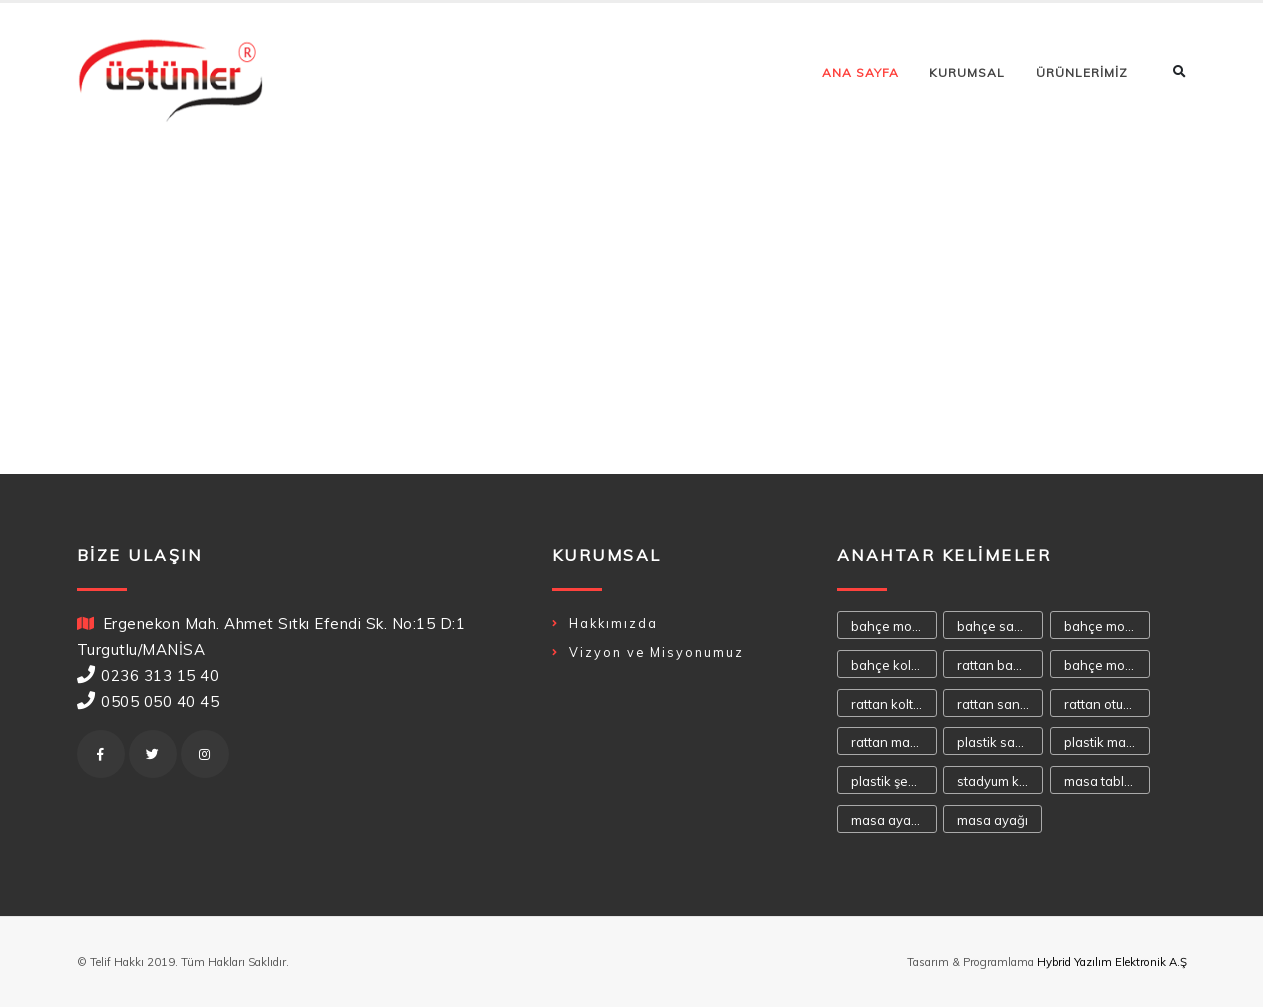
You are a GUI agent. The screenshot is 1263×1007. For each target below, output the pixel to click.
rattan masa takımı (894, 742)
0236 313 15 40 (160, 675)
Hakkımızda (613, 623)
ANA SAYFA (860, 72)
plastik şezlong (894, 781)
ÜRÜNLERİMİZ (1082, 72)
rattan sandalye (1000, 704)
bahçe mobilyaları (1107, 626)
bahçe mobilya (1107, 665)
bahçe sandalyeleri (1000, 626)
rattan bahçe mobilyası (1000, 665)
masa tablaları (1107, 781)
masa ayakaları (894, 820)
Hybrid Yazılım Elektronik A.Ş (1112, 962)
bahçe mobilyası (894, 626)
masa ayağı (992, 820)
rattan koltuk (889, 704)
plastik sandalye (1000, 742)
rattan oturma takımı (1107, 704)
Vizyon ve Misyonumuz (656, 652)
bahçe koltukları (894, 665)
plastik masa (1102, 742)
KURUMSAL (967, 72)
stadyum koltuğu (1000, 781)
